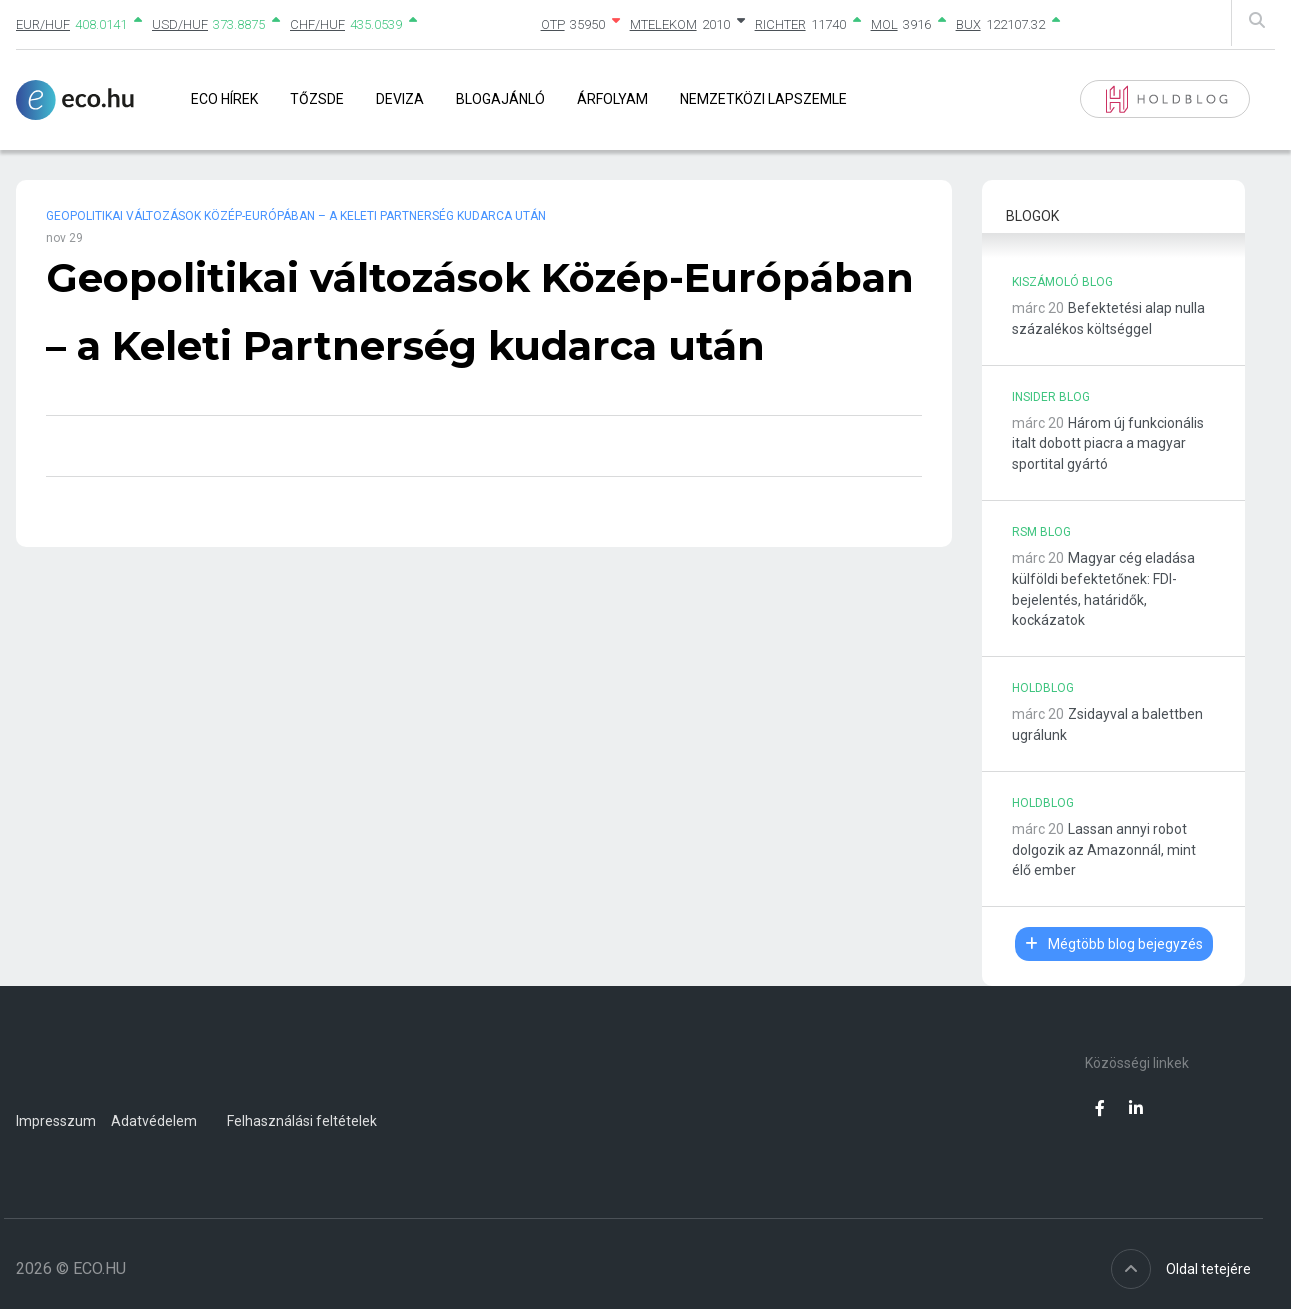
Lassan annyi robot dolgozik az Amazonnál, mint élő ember (1104, 850)
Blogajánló (500, 99)
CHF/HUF (317, 24)
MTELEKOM (663, 24)
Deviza (400, 99)
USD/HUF (180, 24)
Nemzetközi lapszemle (763, 99)
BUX (968, 24)
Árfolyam (612, 99)
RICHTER (780, 24)
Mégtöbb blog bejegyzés (1114, 944)
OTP (553, 24)
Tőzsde (317, 99)
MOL (884, 24)
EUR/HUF (43, 24)
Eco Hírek (224, 99)
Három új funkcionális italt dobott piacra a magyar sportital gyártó (1108, 444)
